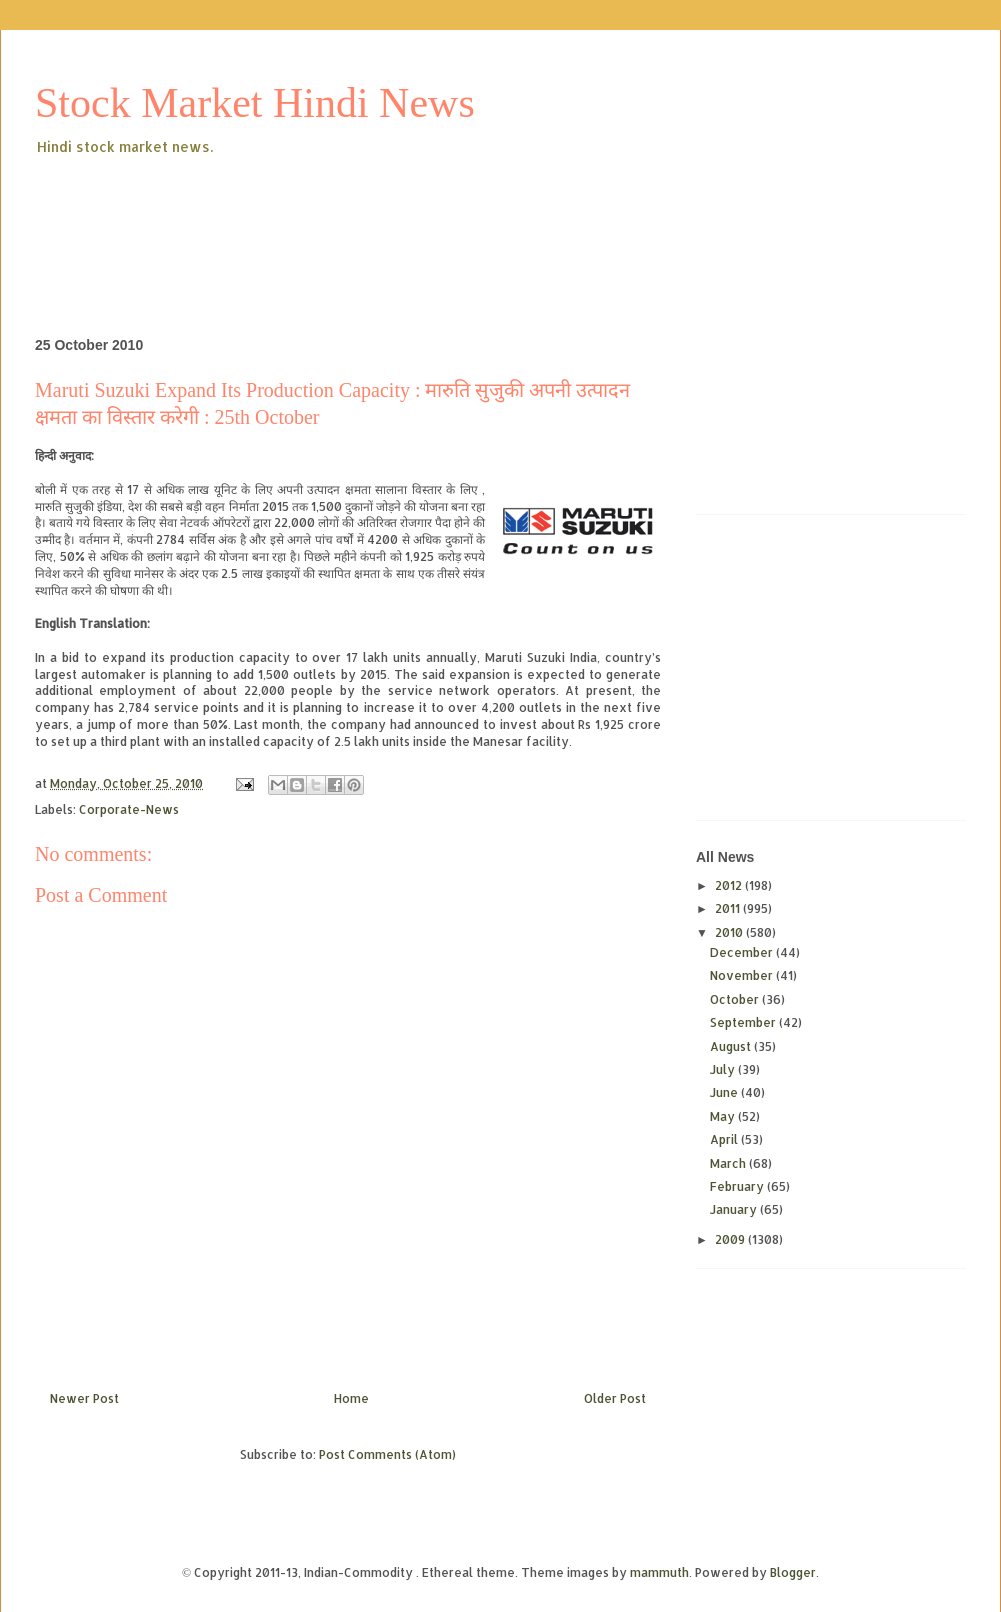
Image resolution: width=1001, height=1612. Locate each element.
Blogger (793, 1572)
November (743, 975)
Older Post (615, 1398)
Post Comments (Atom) (387, 1454)
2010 (730, 932)
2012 (730, 885)
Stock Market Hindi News (255, 103)
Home (351, 1398)
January (735, 1209)
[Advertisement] (399, 214)
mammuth (659, 1572)
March (729, 1163)
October (736, 999)
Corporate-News (129, 809)
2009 (731, 1239)
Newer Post (84, 1398)
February (738, 1186)
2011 (729, 908)
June (725, 1092)
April (725, 1139)
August (732, 1046)
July (724, 1069)
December (743, 952)
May (724, 1116)
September (744, 1022)
